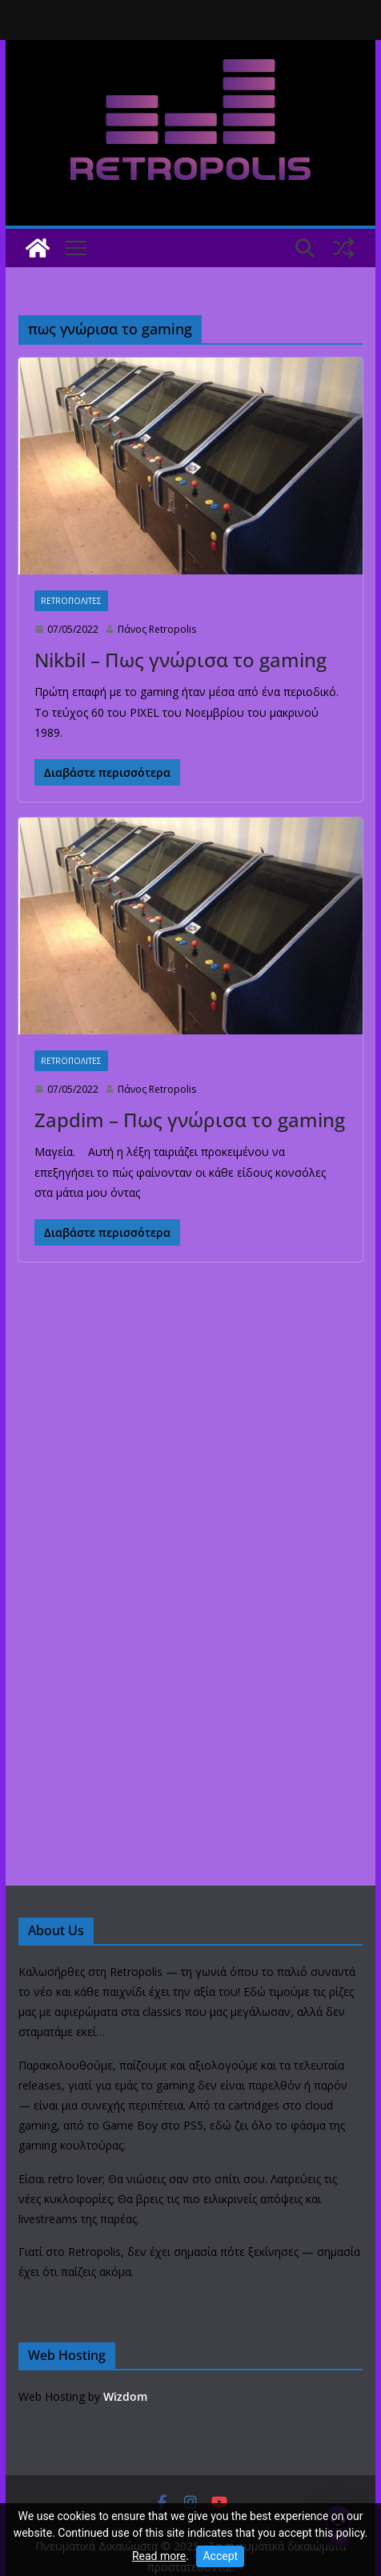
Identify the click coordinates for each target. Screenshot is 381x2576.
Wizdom (125, 2396)
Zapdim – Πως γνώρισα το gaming (189, 1119)
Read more (159, 2556)
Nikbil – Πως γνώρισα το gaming (180, 659)
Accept (220, 2556)
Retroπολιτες (71, 600)
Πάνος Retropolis (157, 629)
